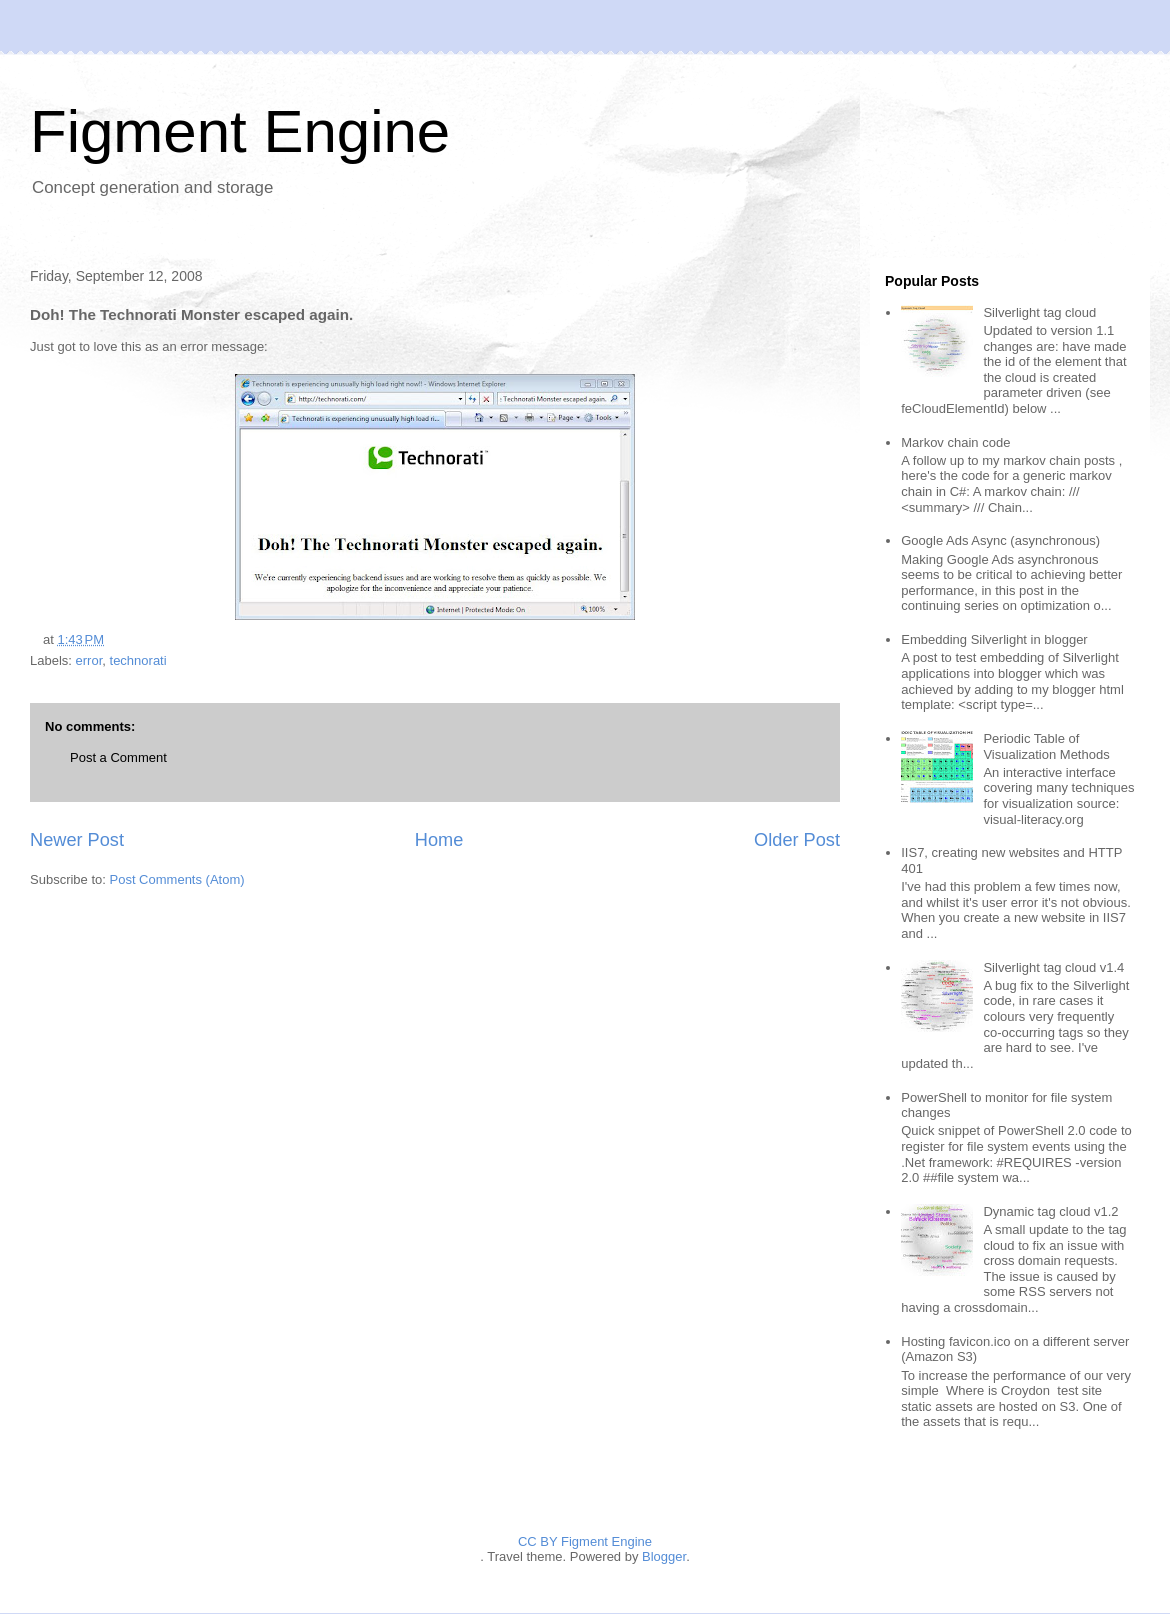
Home (439, 840)
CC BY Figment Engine (585, 1541)
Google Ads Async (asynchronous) (1000, 540)
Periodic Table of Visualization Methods (1046, 746)
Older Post (797, 840)
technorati (138, 660)
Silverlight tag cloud (1039, 312)
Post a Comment (118, 757)
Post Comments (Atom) (177, 879)
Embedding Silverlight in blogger (994, 639)
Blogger (664, 1556)
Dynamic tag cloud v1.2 (1050, 1211)
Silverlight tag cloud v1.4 (1053, 967)
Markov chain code (955, 442)
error (89, 660)
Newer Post (77, 840)
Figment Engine (240, 131)
